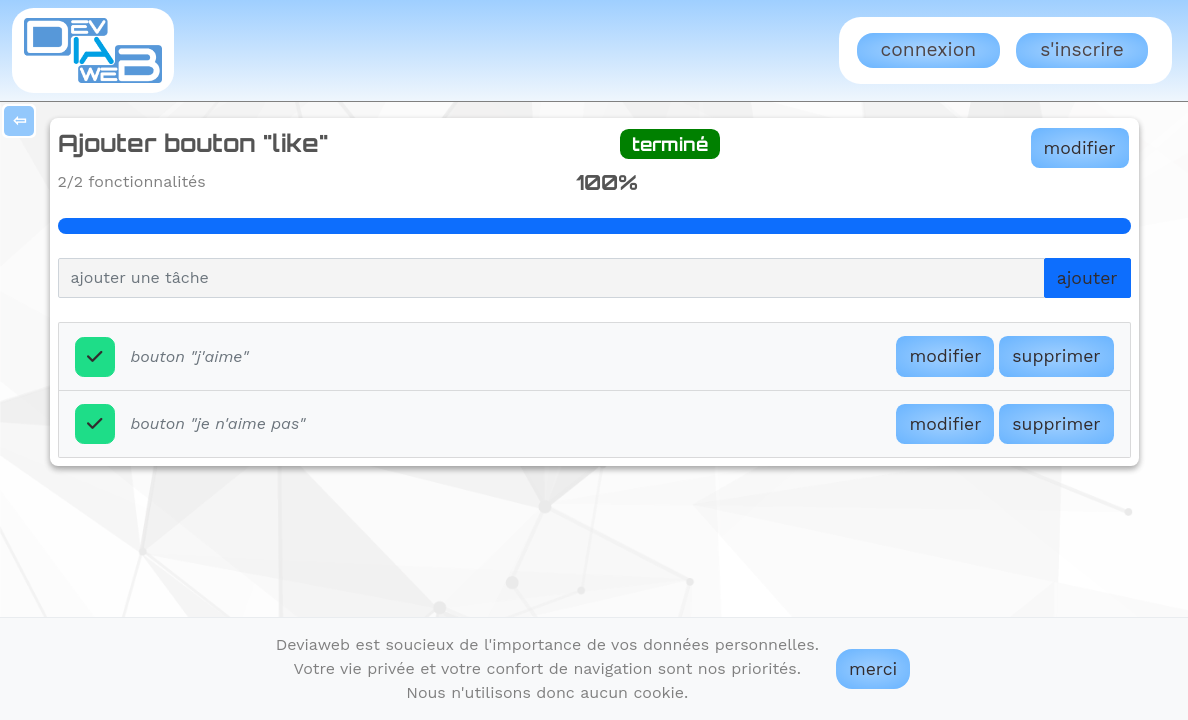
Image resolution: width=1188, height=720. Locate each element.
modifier (1080, 148)
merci (873, 669)
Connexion (928, 49)
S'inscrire (1082, 49)
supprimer (1056, 356)
